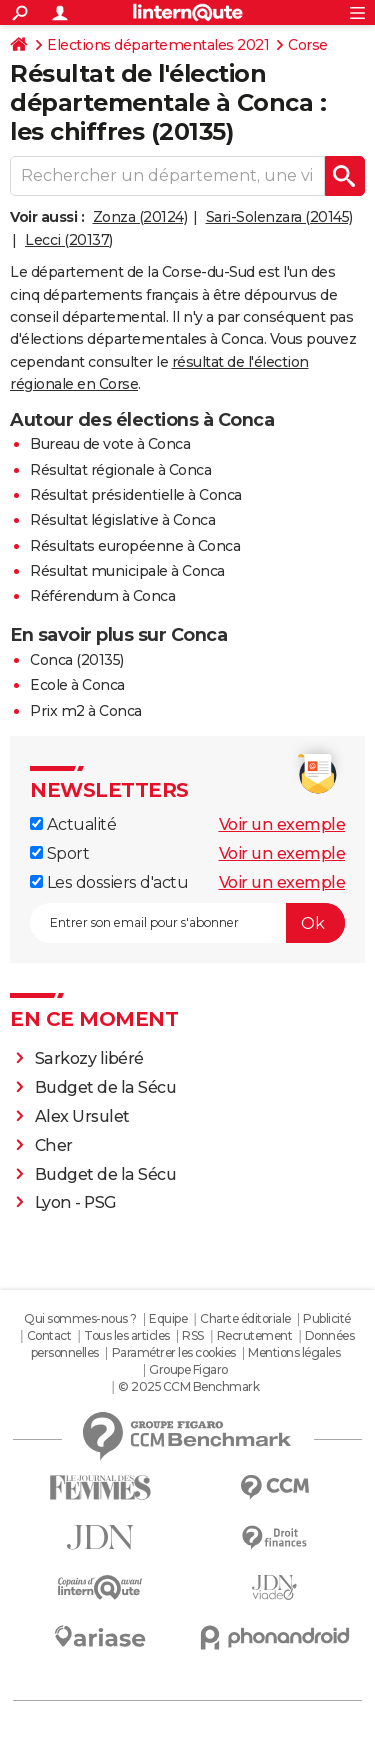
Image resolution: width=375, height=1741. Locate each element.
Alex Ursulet (82, 1116)
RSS (193, 1335)
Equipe (168, 1318)
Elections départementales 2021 (158, 45)
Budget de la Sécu (106, 1087)
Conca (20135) (77, 660)
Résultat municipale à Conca (127, 571)
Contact (49, 1335)
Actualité (73, 824)
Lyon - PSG (76, 1202)
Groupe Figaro (188, 1369)
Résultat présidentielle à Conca (136, 495)
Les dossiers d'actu (109, 882)
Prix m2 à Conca (86, 711)
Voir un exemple (282, 824)
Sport (59, 853)
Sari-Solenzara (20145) (279, 217)
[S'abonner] (187, 923)
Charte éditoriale (245, 1318)
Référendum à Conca (102, 596)
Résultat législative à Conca (122, 520)
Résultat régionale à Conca (120, 470)
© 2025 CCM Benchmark (188, 1386)
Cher (54, 1145)
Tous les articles (127, 1335)
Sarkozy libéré (89, 1058)
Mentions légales (294, 1352)
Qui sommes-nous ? (80, 1318)
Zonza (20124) (140, 217)
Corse (308, 45)
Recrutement (255, 1335)
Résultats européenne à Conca (135, 546)
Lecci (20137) (69, 240)
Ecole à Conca (77, 685)
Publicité (327, 1318)
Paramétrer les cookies (174, 1352)
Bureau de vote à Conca (110, 444)
